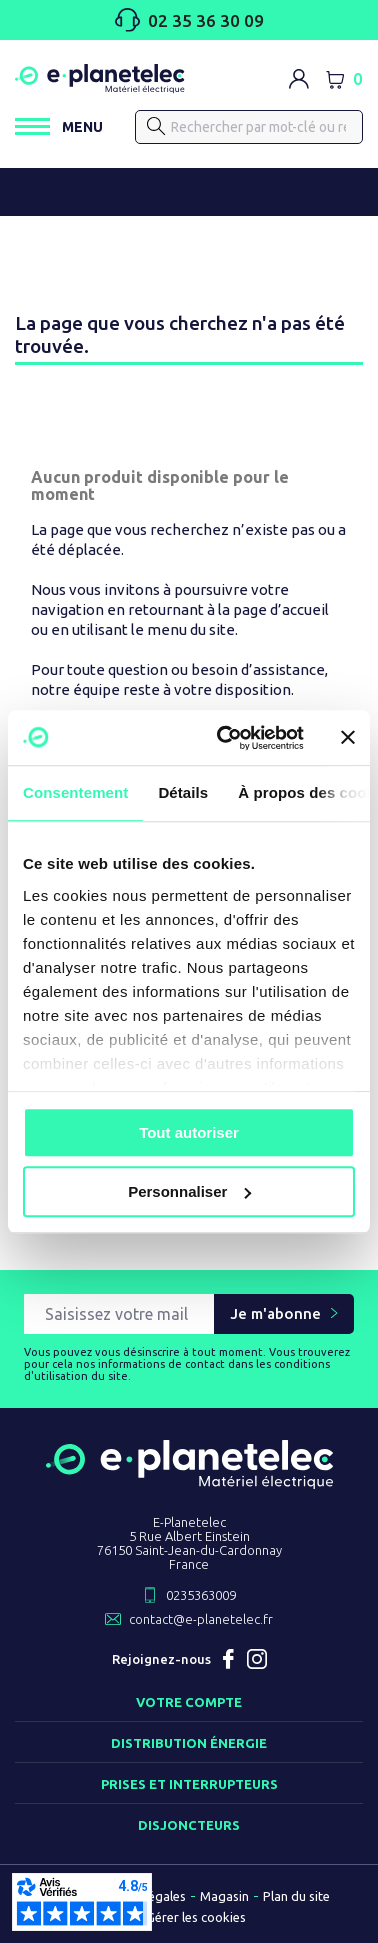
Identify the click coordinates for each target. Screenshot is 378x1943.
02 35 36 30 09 (189, 20)
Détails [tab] (183, 792)
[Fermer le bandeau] (348, 738)
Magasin (224, 1896)
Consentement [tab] (75, 792)
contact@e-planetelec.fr (201, 1619)
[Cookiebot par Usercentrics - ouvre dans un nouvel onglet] (226, 738)
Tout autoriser (189, 1132)
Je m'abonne (275, 1313)
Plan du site (296, 1896)
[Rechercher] (156, 126)
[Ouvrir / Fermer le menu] (59, 126)
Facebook (229, 1659)
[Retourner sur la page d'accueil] (189, 1481)
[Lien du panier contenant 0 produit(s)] (344, 79)
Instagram (257, 1659)
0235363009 (201, 1595)
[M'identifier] (299, 79)
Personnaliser (189, 1191)
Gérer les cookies (196, 1917)
